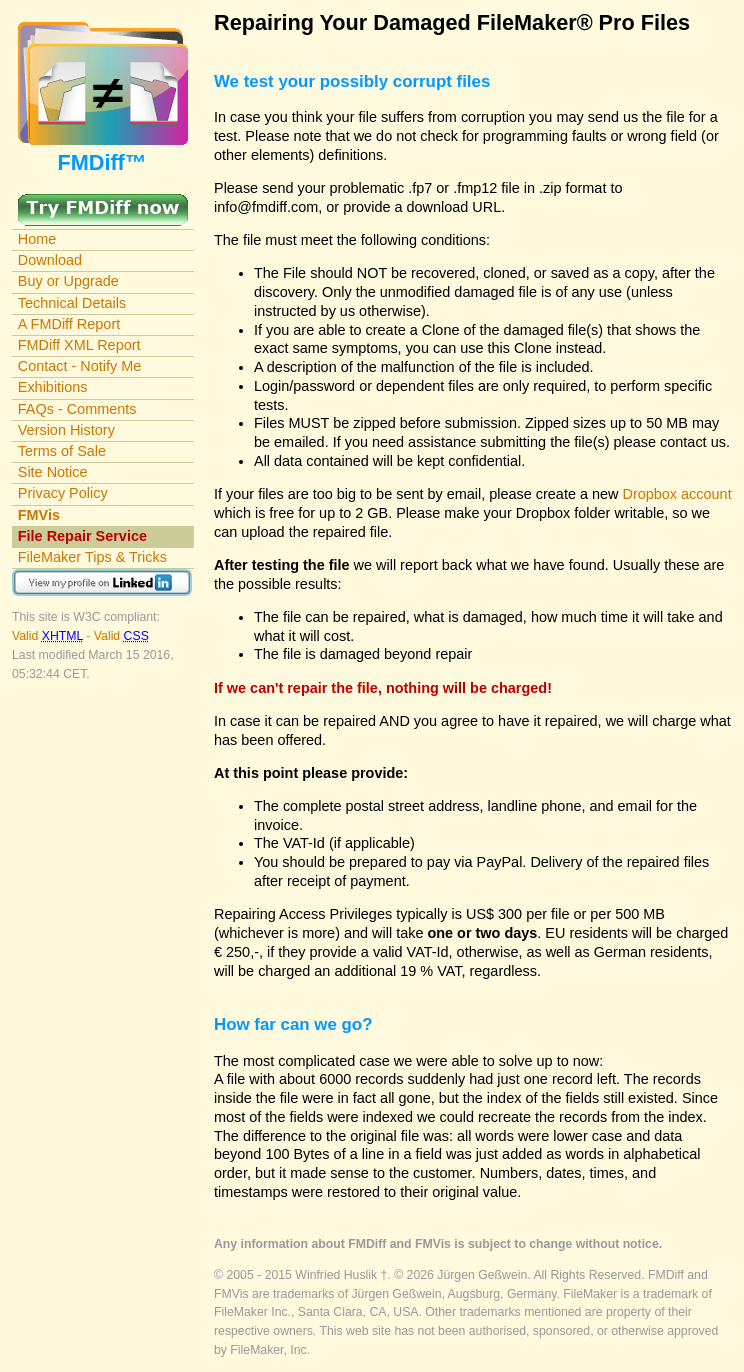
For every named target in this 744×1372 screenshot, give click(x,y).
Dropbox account (677, 494)
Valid (49, 636)
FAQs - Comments (77, 409)
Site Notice (53, 472)
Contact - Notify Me (80, 366)
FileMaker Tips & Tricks (92, 557)
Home (37, 239)
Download (50, 260)
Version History (66, 430)
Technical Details (72, 303)
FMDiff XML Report (79, 345)
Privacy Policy (63, 493)
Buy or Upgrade (68, 281)
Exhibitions (53, 387)
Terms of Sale (62, 451)
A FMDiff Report (69, 324)
